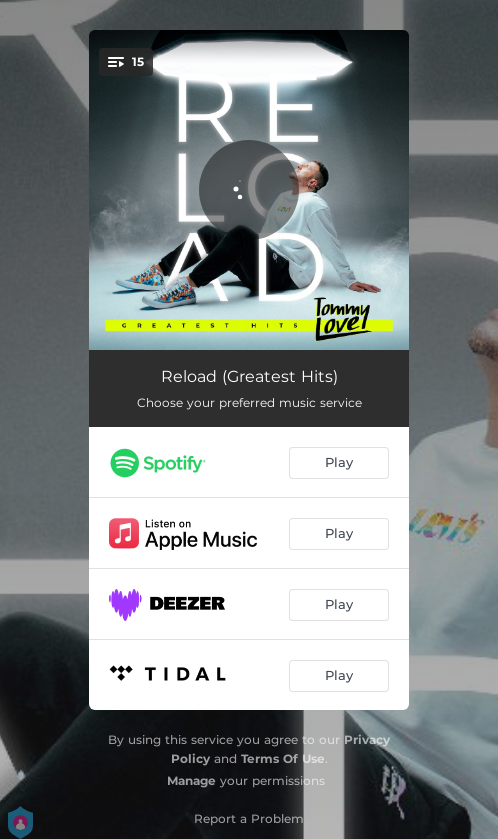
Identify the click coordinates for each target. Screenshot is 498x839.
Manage (191, 780)
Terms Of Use (283, 758)
